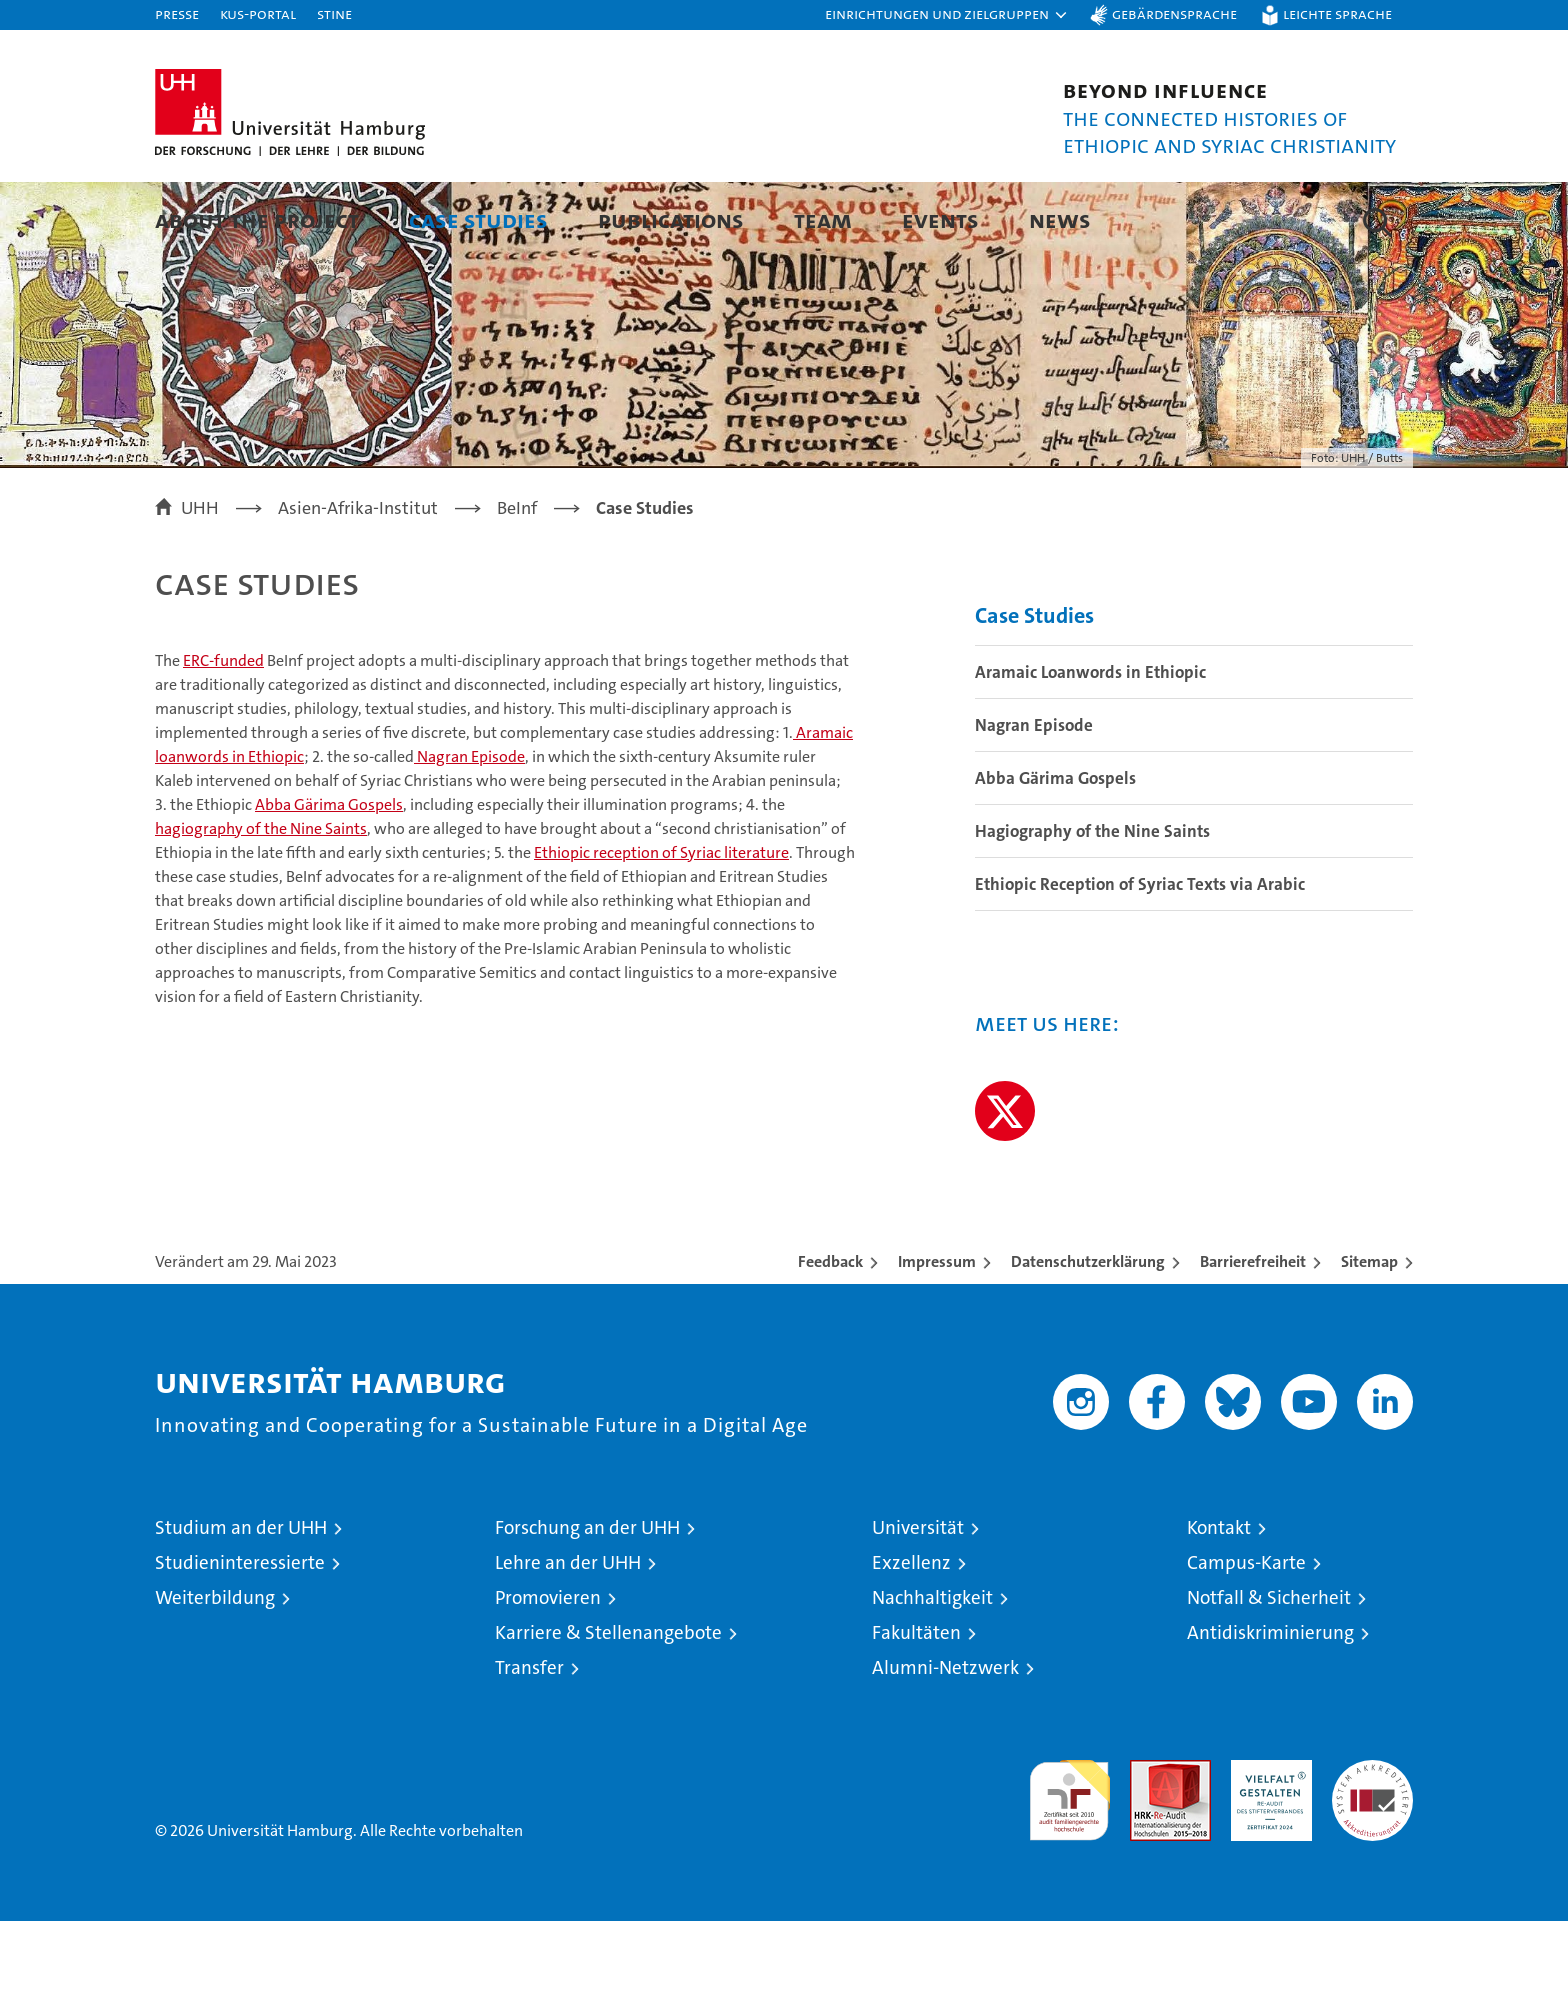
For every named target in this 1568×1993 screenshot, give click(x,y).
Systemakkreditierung (1372, 1842)
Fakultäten (916, 1704)
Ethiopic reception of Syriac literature (661, 924)
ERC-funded (223, 732)
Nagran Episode (469, 828)
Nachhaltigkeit (932, 1669)
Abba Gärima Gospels (329, 876)
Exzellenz (911, 1634)
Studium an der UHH (241, 1599)
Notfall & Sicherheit (1269, 1669)
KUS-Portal (258, 13)
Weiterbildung (215, 1669)
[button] (947, 15)
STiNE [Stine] (334, 13)
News (1060, 219)
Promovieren (548, 1669)
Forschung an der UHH (587, 1599)
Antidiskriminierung (1270, 1704)
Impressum (937, 1333)
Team (823, 219)
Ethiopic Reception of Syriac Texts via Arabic (1140, 956)
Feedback (830, 1333)
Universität (918, 1599)
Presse (177, 13)
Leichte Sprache (1337, 13)
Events (940, 219)
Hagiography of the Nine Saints (1092, 903)
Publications (671, 219)
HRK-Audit (1266, 1842)
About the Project (257, 219)
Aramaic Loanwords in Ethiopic (1090, 744)
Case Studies (478, 219)
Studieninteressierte (240, 1634)
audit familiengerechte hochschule (1069, 1863)
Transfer (529, 1739)
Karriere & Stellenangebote (608, 1704)
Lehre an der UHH (568, 1634)
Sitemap (1369, 1333)
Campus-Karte (1246, 1634)
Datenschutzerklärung (1088, 1333)
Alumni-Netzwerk (945, 1739)
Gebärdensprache (1174, 13)
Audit (1149, 1842)
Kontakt (1219, 1599)
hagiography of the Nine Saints (261, 900)
